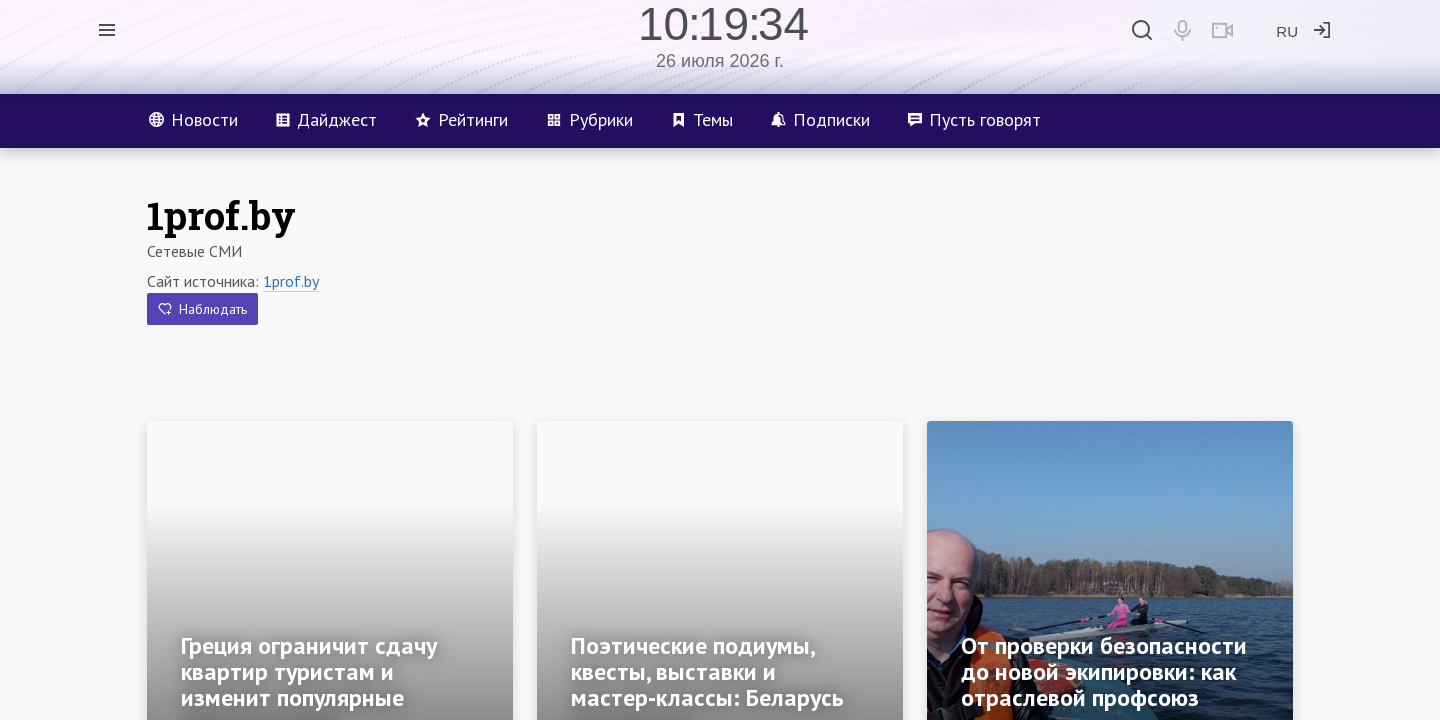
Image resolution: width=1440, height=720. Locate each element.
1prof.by (291, 281)
